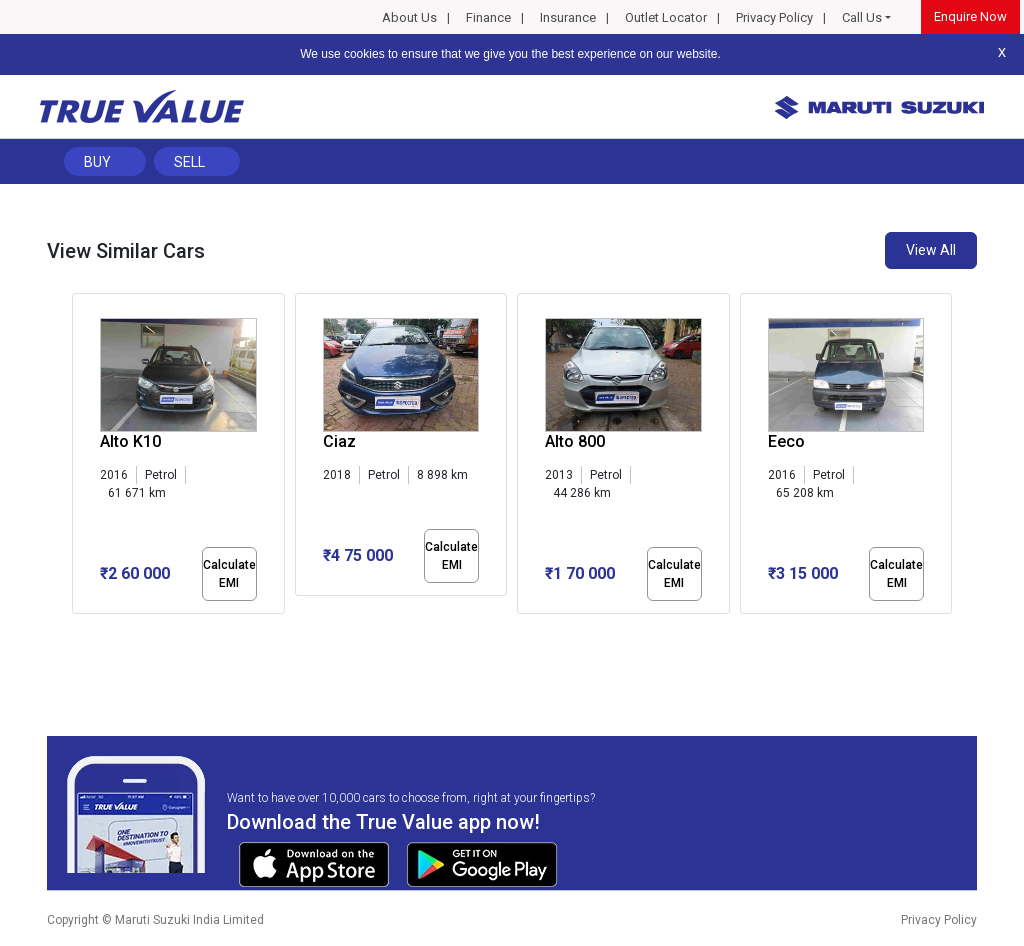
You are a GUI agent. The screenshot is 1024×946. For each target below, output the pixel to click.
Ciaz (339, 441)
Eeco (786, 441)
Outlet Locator (666, 17)
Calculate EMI (229, 574)
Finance (488, 17)
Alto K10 (130, 441)
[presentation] (82, 458)
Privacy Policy (774, 17)
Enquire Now (970, 16)
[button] (78, 631)
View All (931, 250)
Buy (97, 162)
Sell (189, 162)
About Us (409, 17)
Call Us (862, 17)
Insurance (568, 17)
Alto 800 (575, 441)
